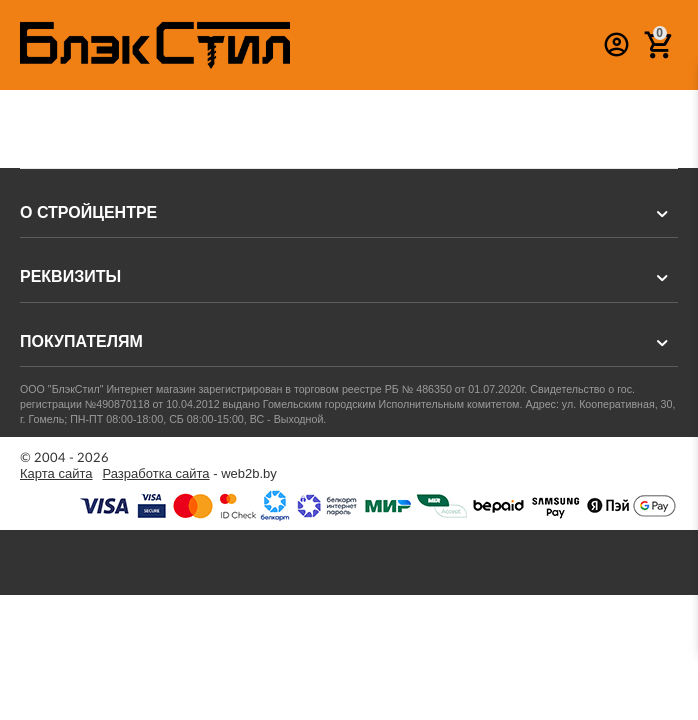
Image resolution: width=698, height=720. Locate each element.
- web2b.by (190, 474)
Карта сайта (56, 474)
